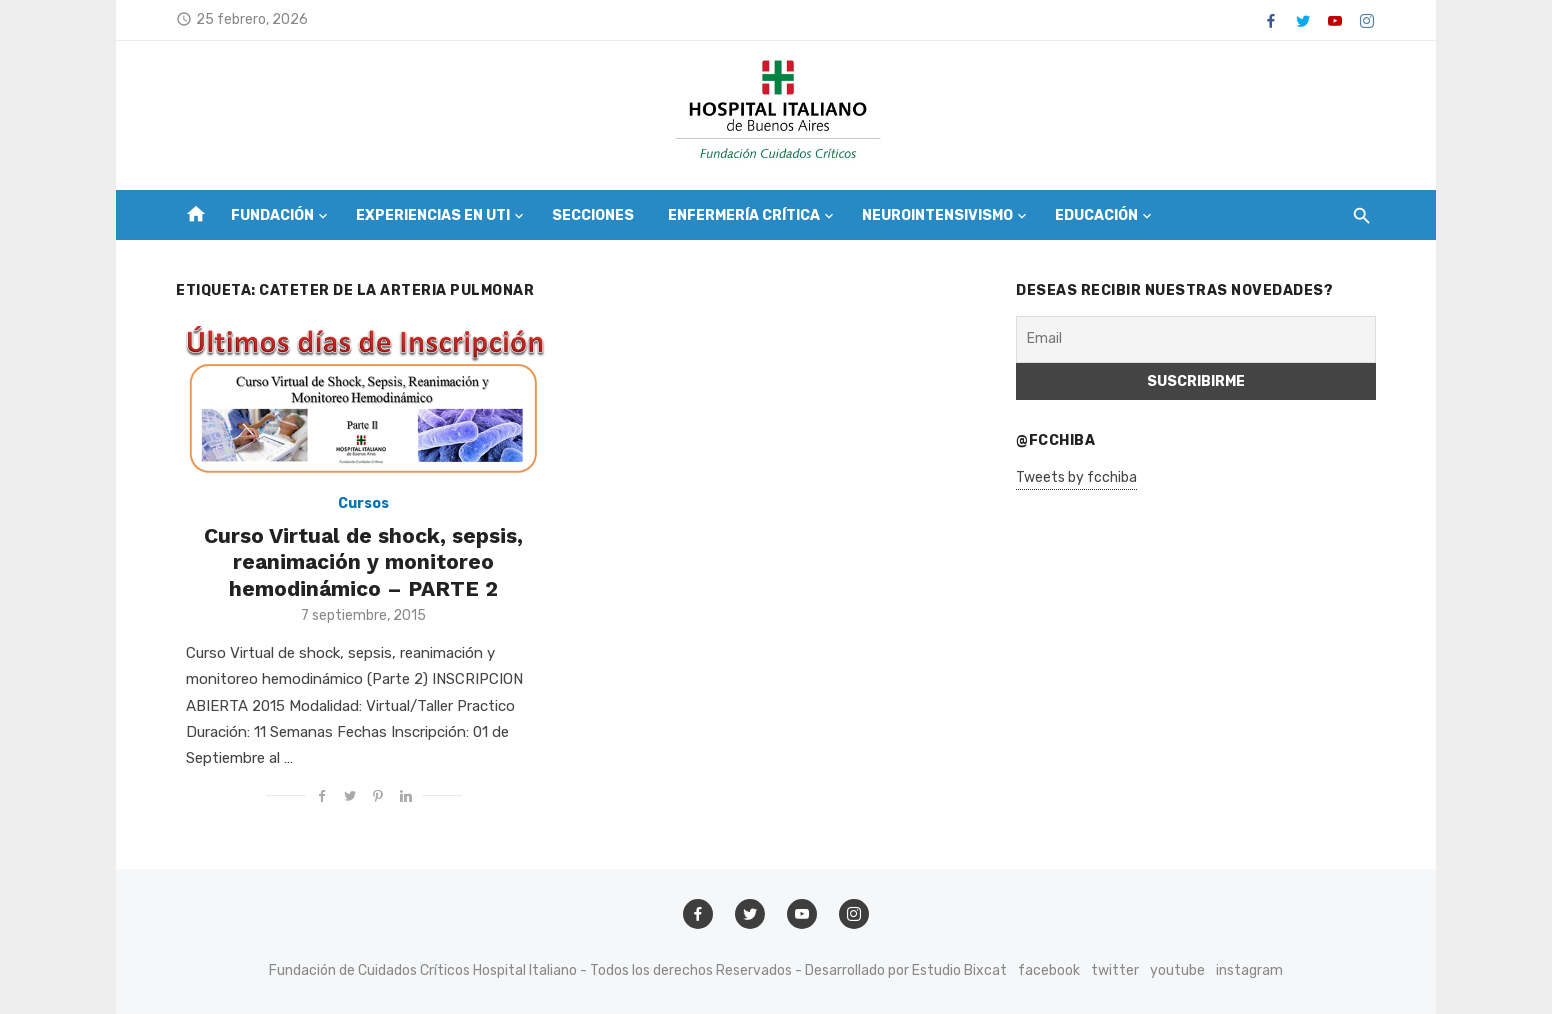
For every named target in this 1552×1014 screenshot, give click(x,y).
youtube (1177, 970)
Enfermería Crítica (744, 215)
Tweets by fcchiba (1076, 477)
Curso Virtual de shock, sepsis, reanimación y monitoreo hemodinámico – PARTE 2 (363, 562)
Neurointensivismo (937, 215)
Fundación (272, 215)
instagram (1249, 970)
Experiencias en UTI (433, 215)
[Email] (1196, 339)
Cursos (363, 503)
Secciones (593, 215)
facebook (1049, 970)
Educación (1096, 215)
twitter (1115, 970)
